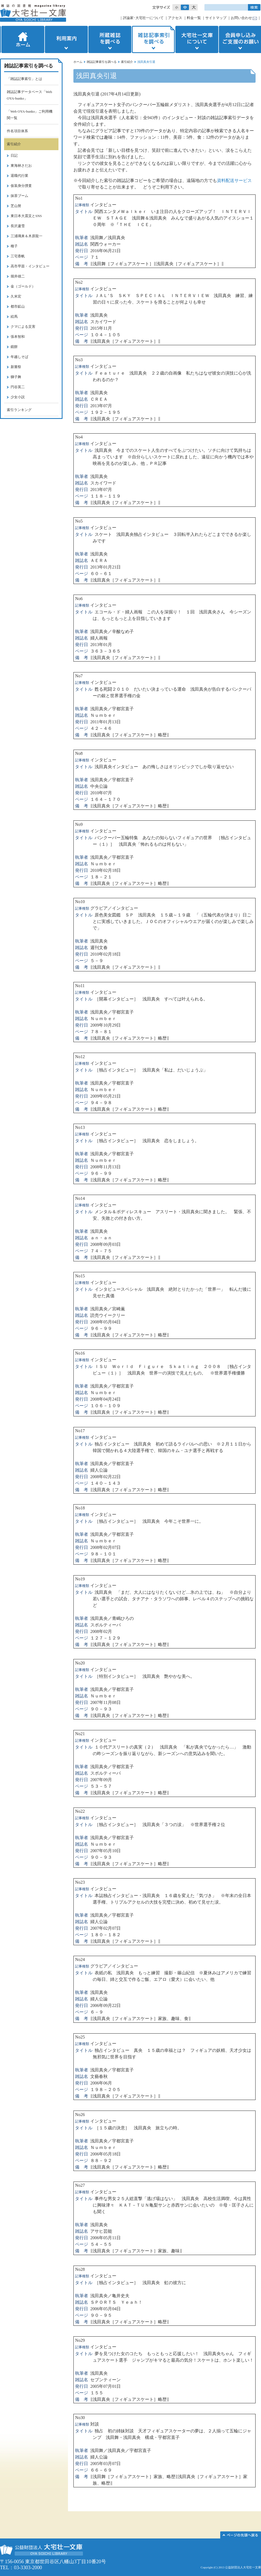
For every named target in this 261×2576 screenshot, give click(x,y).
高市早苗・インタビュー (30, 266)
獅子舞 (16, 377)
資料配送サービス (234, 180)
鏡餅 (14, 347)
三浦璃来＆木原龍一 (26, 236)
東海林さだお (21, 165)
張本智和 (18, 337)
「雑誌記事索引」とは (24, 79)
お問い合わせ (241, 18)
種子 (14, 246)
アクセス (175, 18)
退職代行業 (19, 176)
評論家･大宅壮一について (143, 18)
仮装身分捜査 (21, 186)
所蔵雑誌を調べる (110, 39)
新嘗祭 (16, 367)
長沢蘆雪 (18, 226)
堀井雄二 (18, 276)
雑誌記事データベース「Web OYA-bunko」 (29, 95)
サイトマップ (215, 18)
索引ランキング (19, 410)
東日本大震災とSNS (26, 216)
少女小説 (18, 397)
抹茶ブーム (19, 196)
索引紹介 (127, 61)
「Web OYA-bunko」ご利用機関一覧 (29, 114)
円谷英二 (18, 387)
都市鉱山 (18, 306)
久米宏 (16, 296)
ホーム (22, 39)
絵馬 (14, 316)
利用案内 (66, 39)
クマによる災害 (23, 327)
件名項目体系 (17, 131)
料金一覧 (194, 18)
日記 (14, 155)
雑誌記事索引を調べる (153, 39)
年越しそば (19, 357)
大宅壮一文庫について (197, 39)
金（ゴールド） (23, 286)
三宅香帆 (18, 256)
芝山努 (16, 206)
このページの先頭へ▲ (240, 2534)
